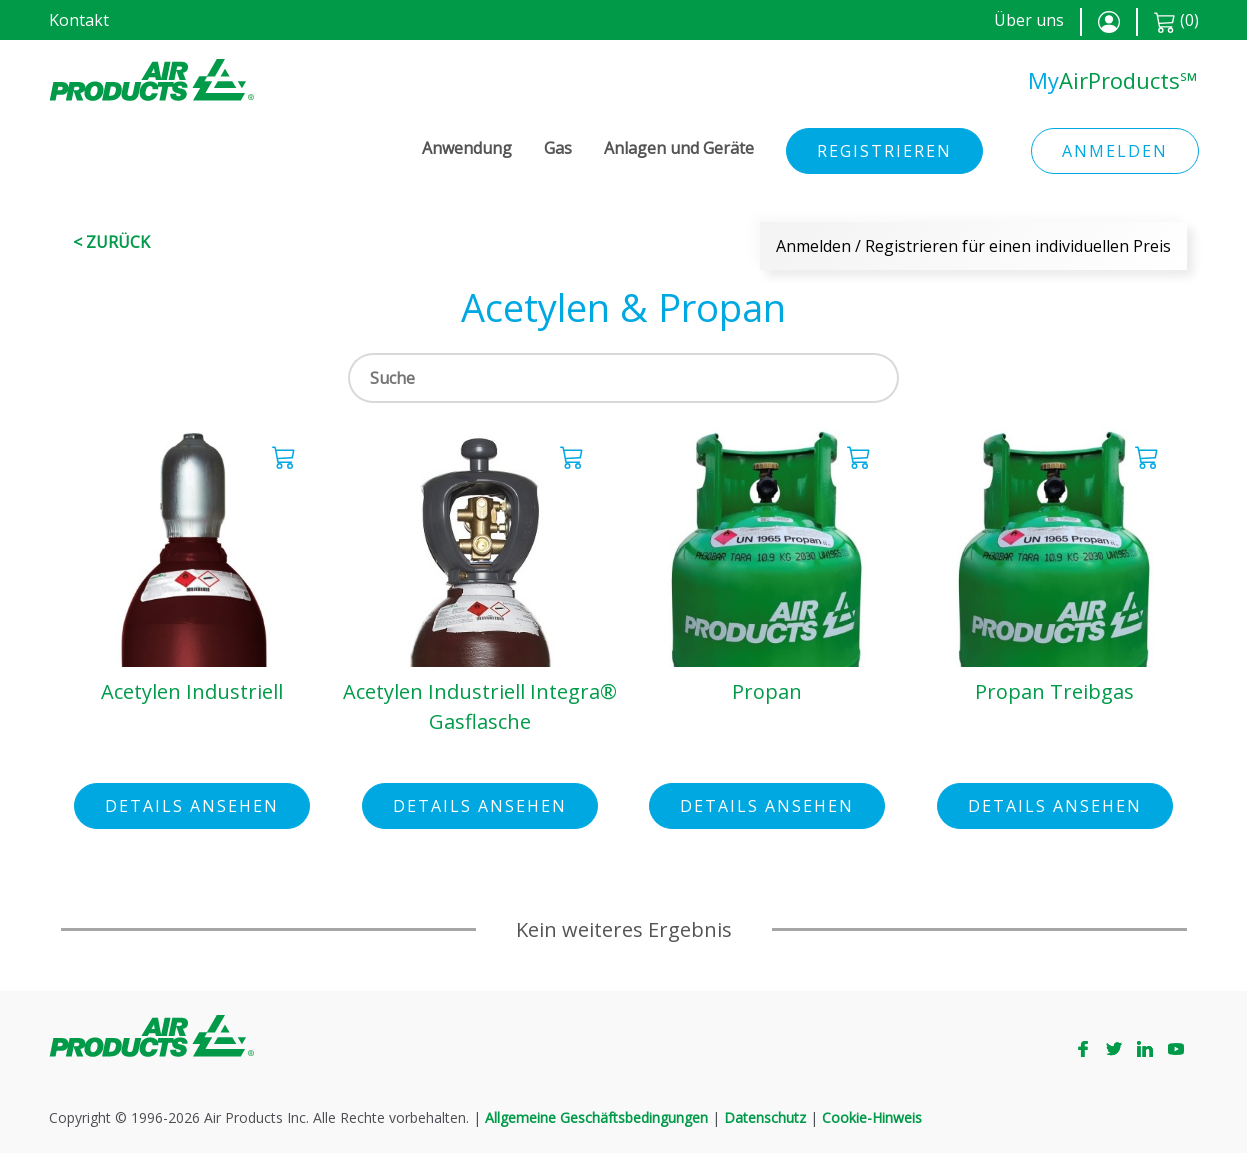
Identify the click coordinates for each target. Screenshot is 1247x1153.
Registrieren (884, 151)
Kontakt (79, 20)
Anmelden (1115, 151)
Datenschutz (765, 1117)
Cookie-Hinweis (872, 1117)
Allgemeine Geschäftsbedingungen (596, 1117)
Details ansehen (192, 806)
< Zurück (111, 242)
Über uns (1029, 20)
